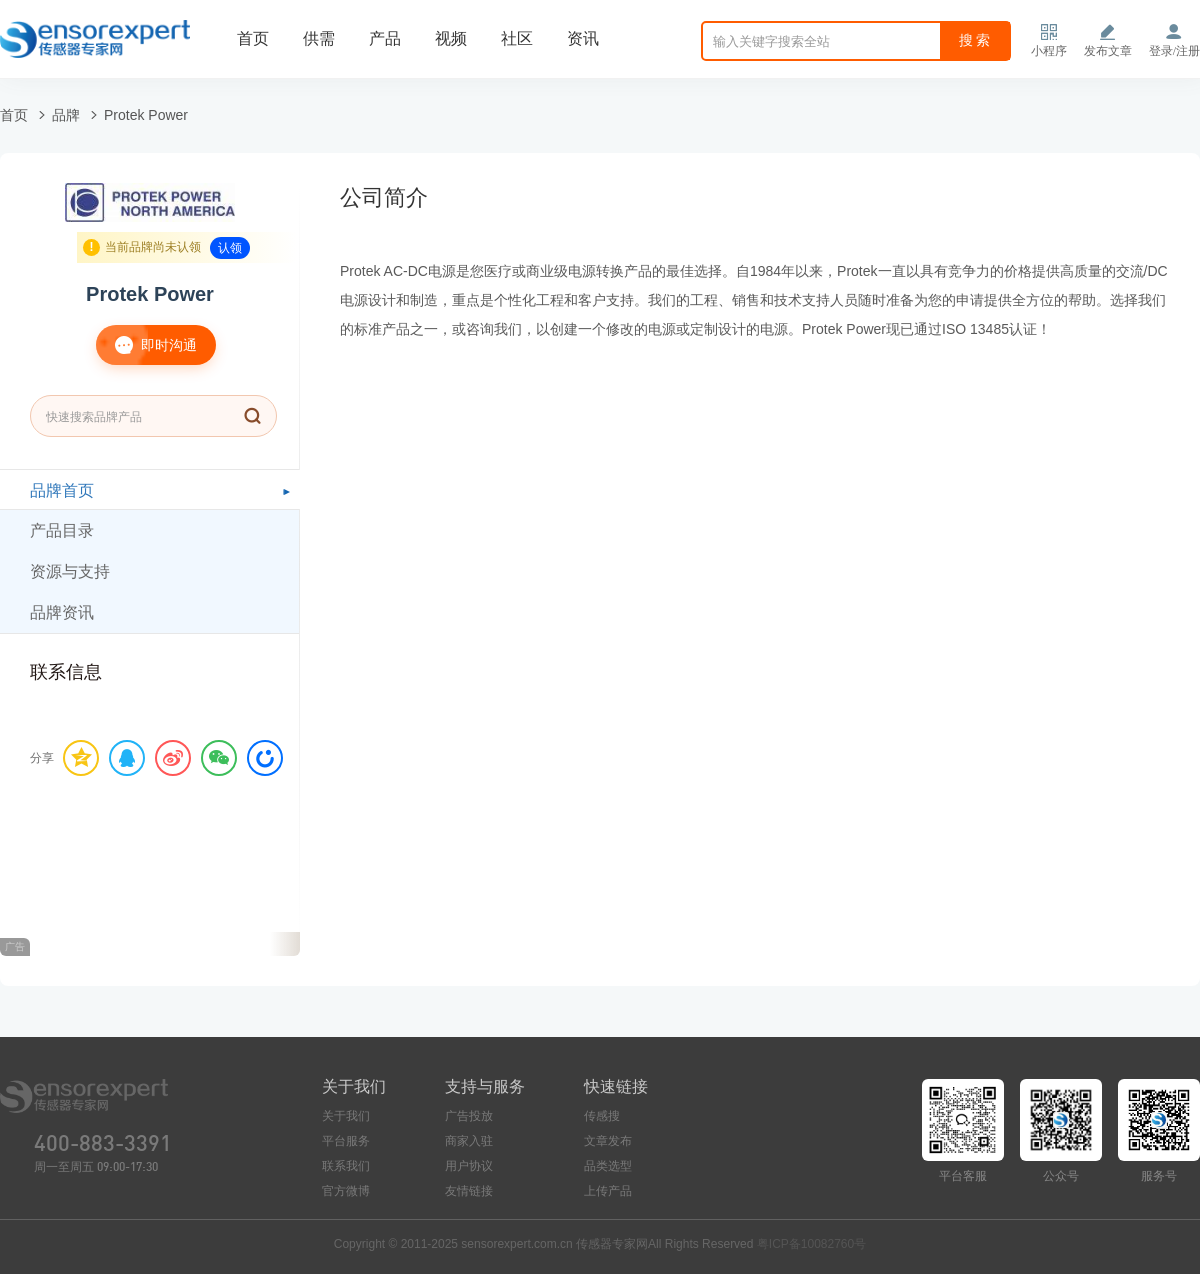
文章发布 (608, 1141)
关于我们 (346, 1116)
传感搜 (602, 1116)
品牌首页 (62, 490)
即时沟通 (146, 345)
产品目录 (62, 530)
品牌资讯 (62, 612)
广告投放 (469, 1116)
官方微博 (346, 1191)
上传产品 (608, 1191)
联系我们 (346, 1166)
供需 (319, 38)
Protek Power (146, 115)
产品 (385, 38)
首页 (253, 38)
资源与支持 (70, 571)
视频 (451, 38)
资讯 (583, 38)
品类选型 (608, 1166)
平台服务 (346, 1141)
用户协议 (469, 1166)
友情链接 (469, 1191)
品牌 (66, 115)
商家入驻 (469, 1141)
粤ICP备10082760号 (811, 1244)
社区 (517, 38)
